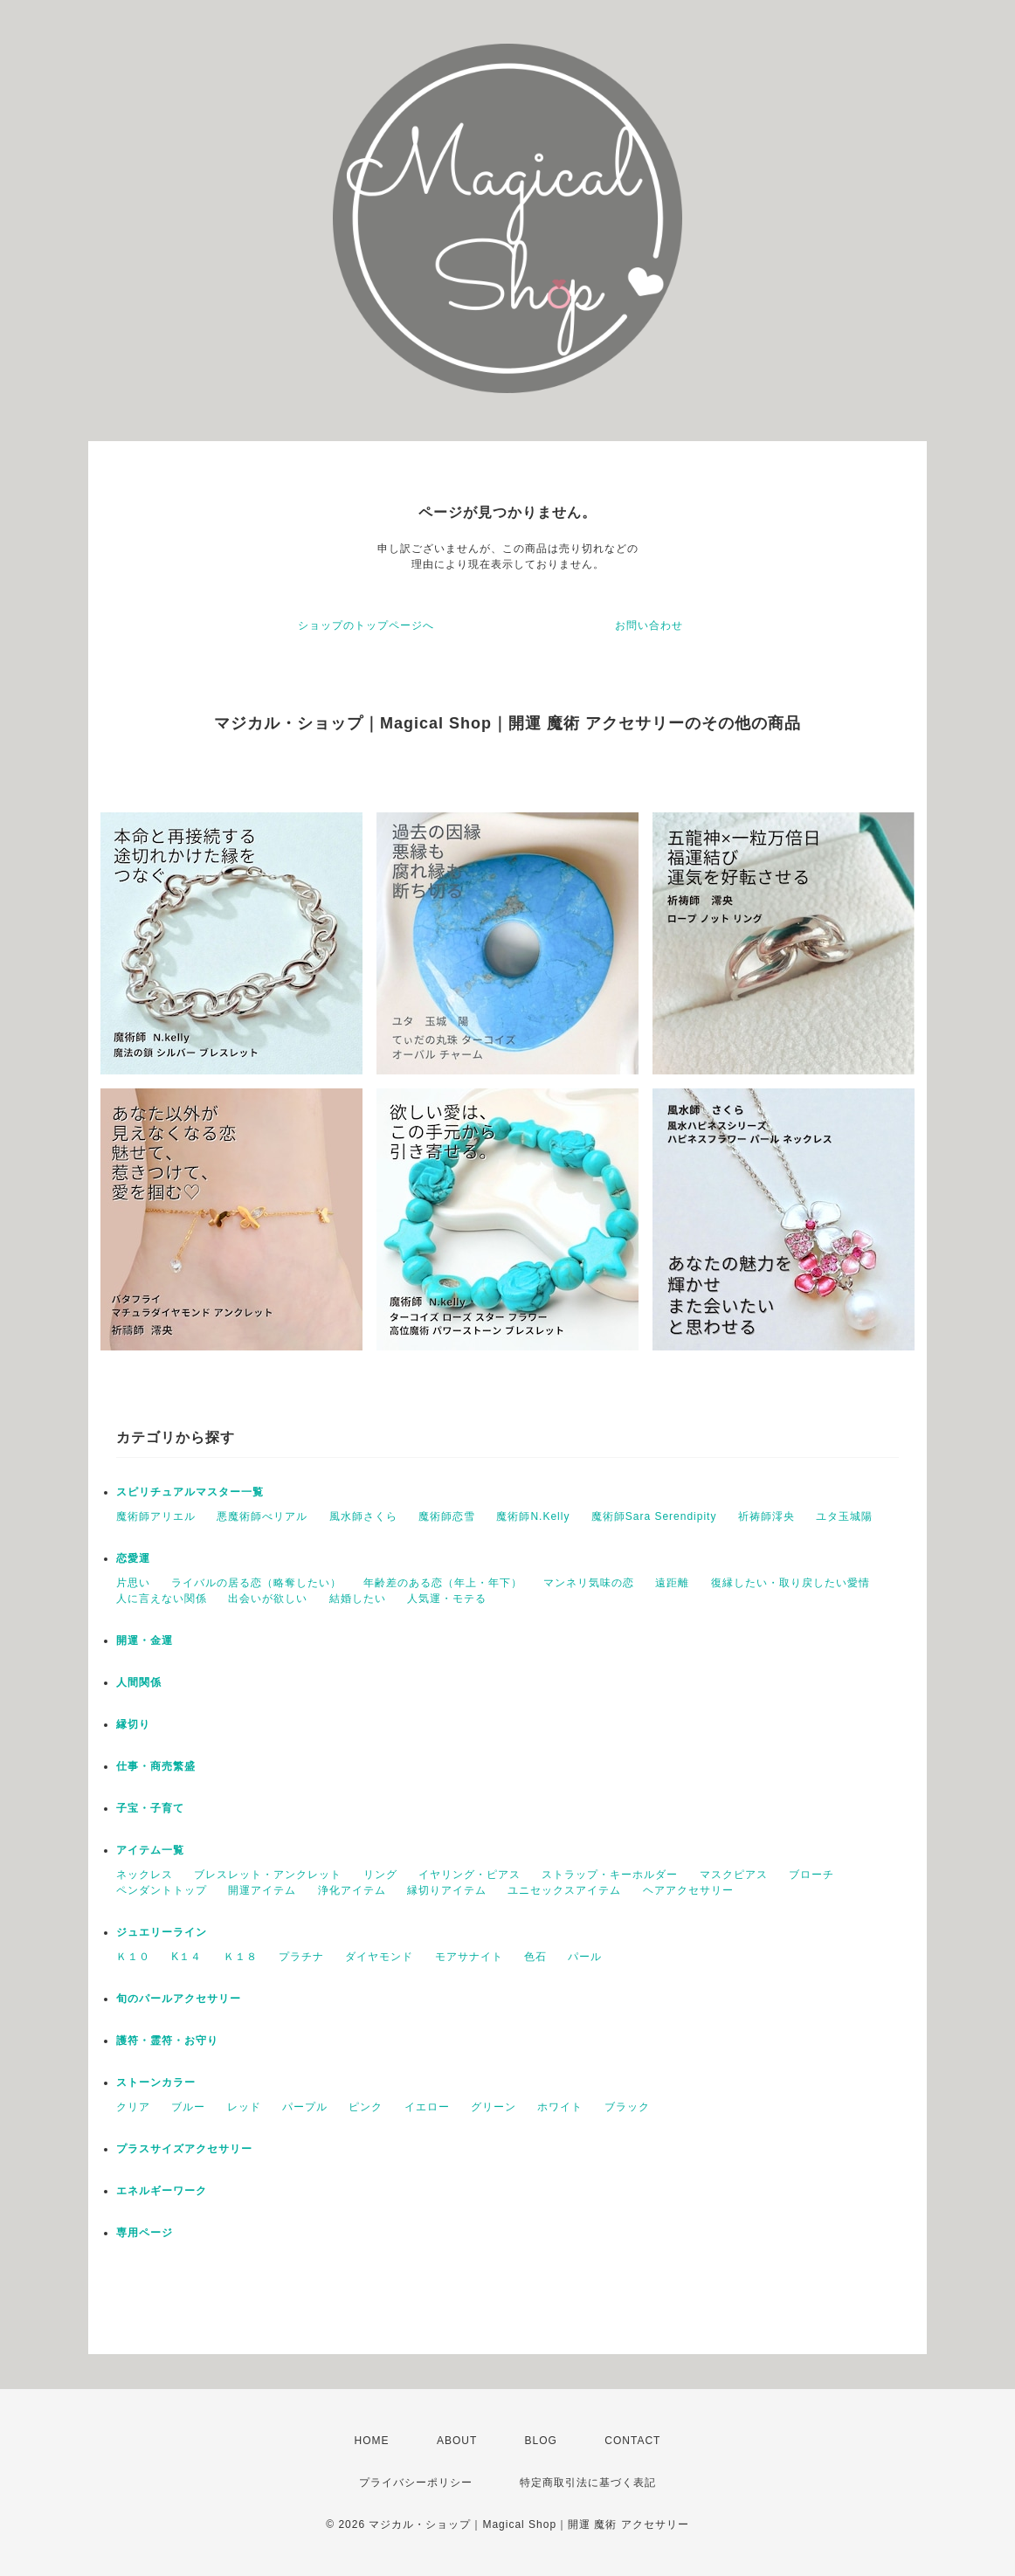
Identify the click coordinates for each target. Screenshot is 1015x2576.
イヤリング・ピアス (469, 1874)
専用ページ (144, 2233)
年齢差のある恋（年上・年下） (442, 1583)
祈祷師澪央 (766, 1516)
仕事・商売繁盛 (156, 1766)
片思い (133, 1583)
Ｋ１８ (241, 1957)
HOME (372, 2440)
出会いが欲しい (267, 1598)
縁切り (133, 1724)
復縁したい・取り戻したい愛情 (790, 1583)
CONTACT (632, 2440)
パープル (305, 2107)
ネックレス (144, 1874)
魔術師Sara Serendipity (654, 1516)
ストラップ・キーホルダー (610, 1874)
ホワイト (560, 2107)
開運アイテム (262, 1890)
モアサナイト (469, 1957)
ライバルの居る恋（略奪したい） (256, 1583)
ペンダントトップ (161, 1890)
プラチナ (301, 1957)
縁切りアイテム (447, 1890)
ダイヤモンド (379, 1957)
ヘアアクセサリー (688, 1890)
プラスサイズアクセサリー (184, 2149)
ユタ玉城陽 (844, 1516)
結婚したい (357, 1598)
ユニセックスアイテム (564, 1890)
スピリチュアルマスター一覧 (190, 1492)
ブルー (188, 2107)
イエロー (427, 2107)
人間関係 (139, 1682)
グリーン (493, 2107)
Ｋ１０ (133, 1957)
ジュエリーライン (161, 1932)
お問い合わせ (649, 625)
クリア (133, 2107)
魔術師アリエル (156, 1516)
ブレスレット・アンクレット (268, 1874)
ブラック (627, 2107)
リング (380, 1874)
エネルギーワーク (161, 2191)
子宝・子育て (150, 1808)
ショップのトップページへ (366, 625)
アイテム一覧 (150, 1850)
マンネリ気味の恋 (588, 1583)
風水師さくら (363, 1516)
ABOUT (457, 2440)
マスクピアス (734, 1874)
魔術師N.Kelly (533, 1516)
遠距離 (672, 1583)
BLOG (541, 2440)
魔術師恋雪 (446, 1516)
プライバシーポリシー (416, 2482)
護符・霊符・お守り (167, 2040)
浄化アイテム (352, 1890)
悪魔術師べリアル (262, 1516)
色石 (535, 1957)
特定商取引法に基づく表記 (588, 2482)
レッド (244, 2107)
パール (585, 1957)
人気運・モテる (447, 1598)
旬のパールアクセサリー (178, 1998)
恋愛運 (133, 1558)
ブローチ (811, 1874)
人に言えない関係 (161, 1598)
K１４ (186, 1957)
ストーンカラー (156, 2082)
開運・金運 (144, 1640)
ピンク (366, 2107)
